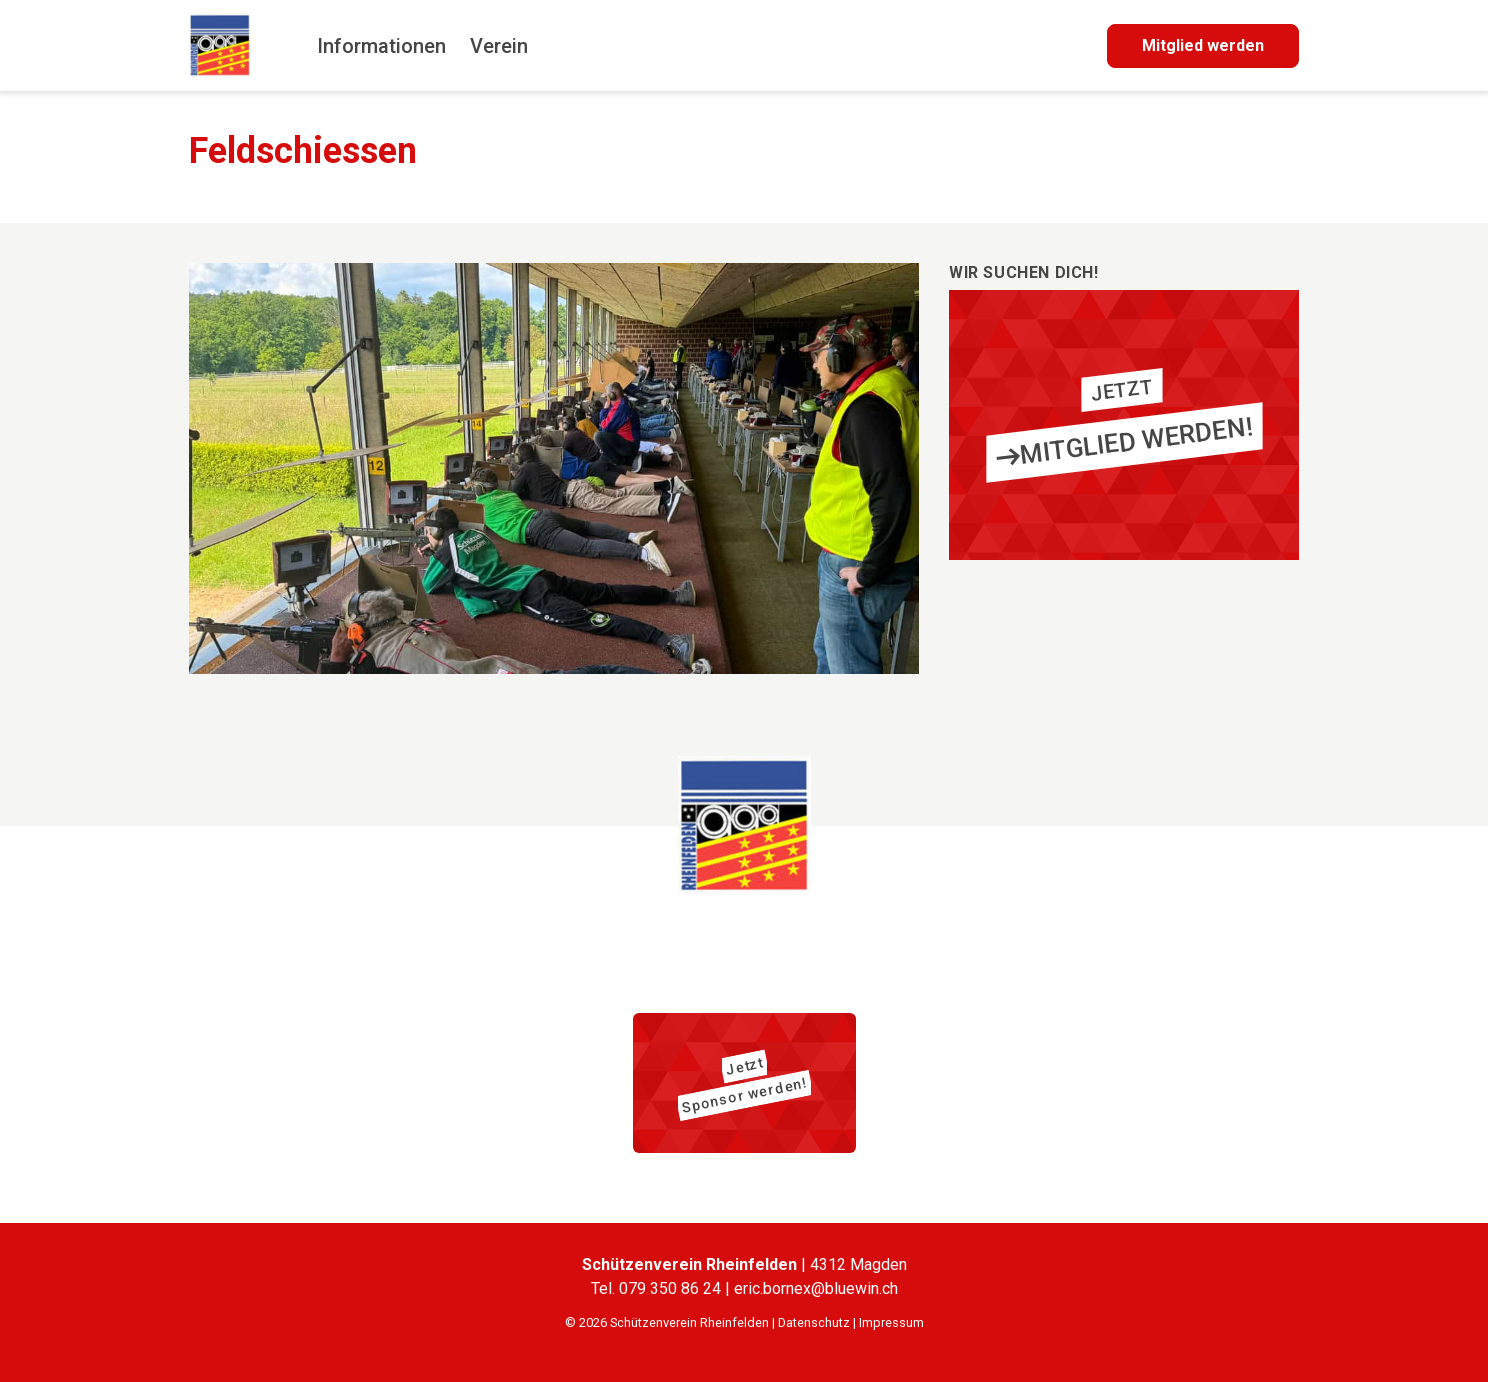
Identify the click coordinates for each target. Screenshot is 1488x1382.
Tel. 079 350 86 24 (658, 1288)
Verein (499, 46)
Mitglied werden (1203, 45)
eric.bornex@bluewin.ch (816, 1288)
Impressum (891, 1322)
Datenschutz (814, 1322)
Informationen (381, 46)
